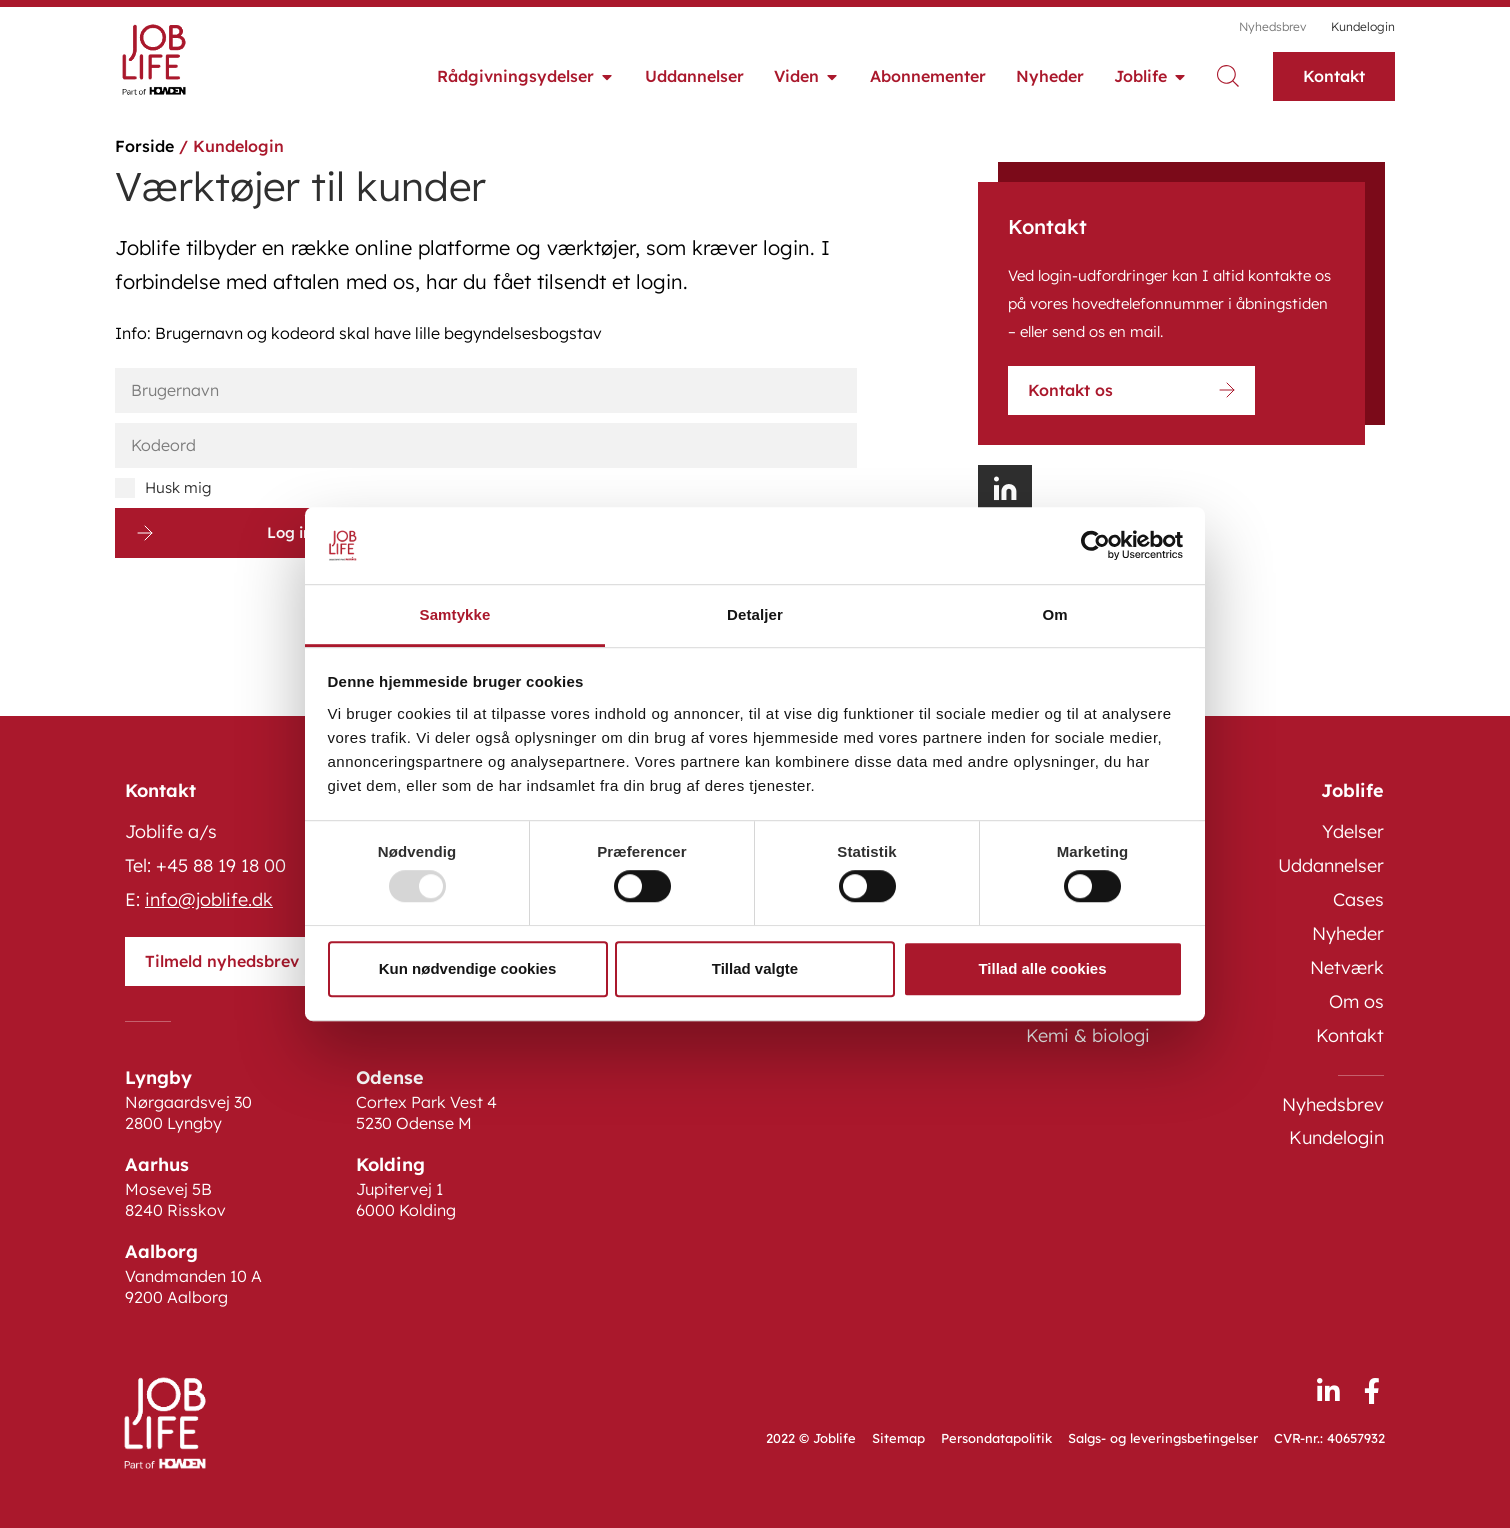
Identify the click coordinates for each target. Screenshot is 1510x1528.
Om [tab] (1054, 614)
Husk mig (163, 488)
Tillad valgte (755, 968)
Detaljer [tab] (755, 614)
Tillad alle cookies (1042, 968)
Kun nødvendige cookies (468, 968)
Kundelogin (1363, 26)
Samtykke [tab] (455, 614)
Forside (144, 146)
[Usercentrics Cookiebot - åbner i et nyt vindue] (1095, 546)
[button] (1005, 490)
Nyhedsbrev (1272, 26)
